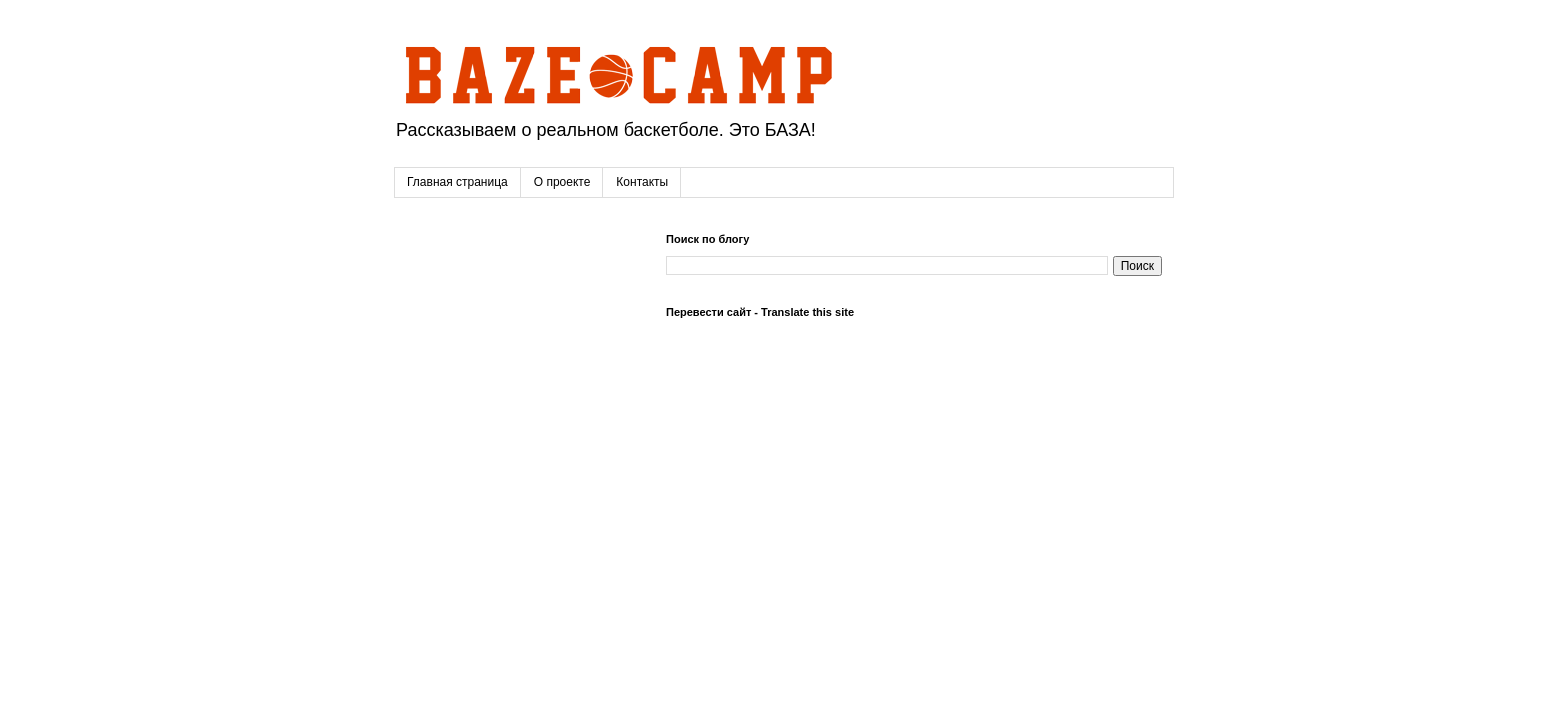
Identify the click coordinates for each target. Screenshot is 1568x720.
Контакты (642, 182)
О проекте (562, 182)
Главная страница (457, 182)
